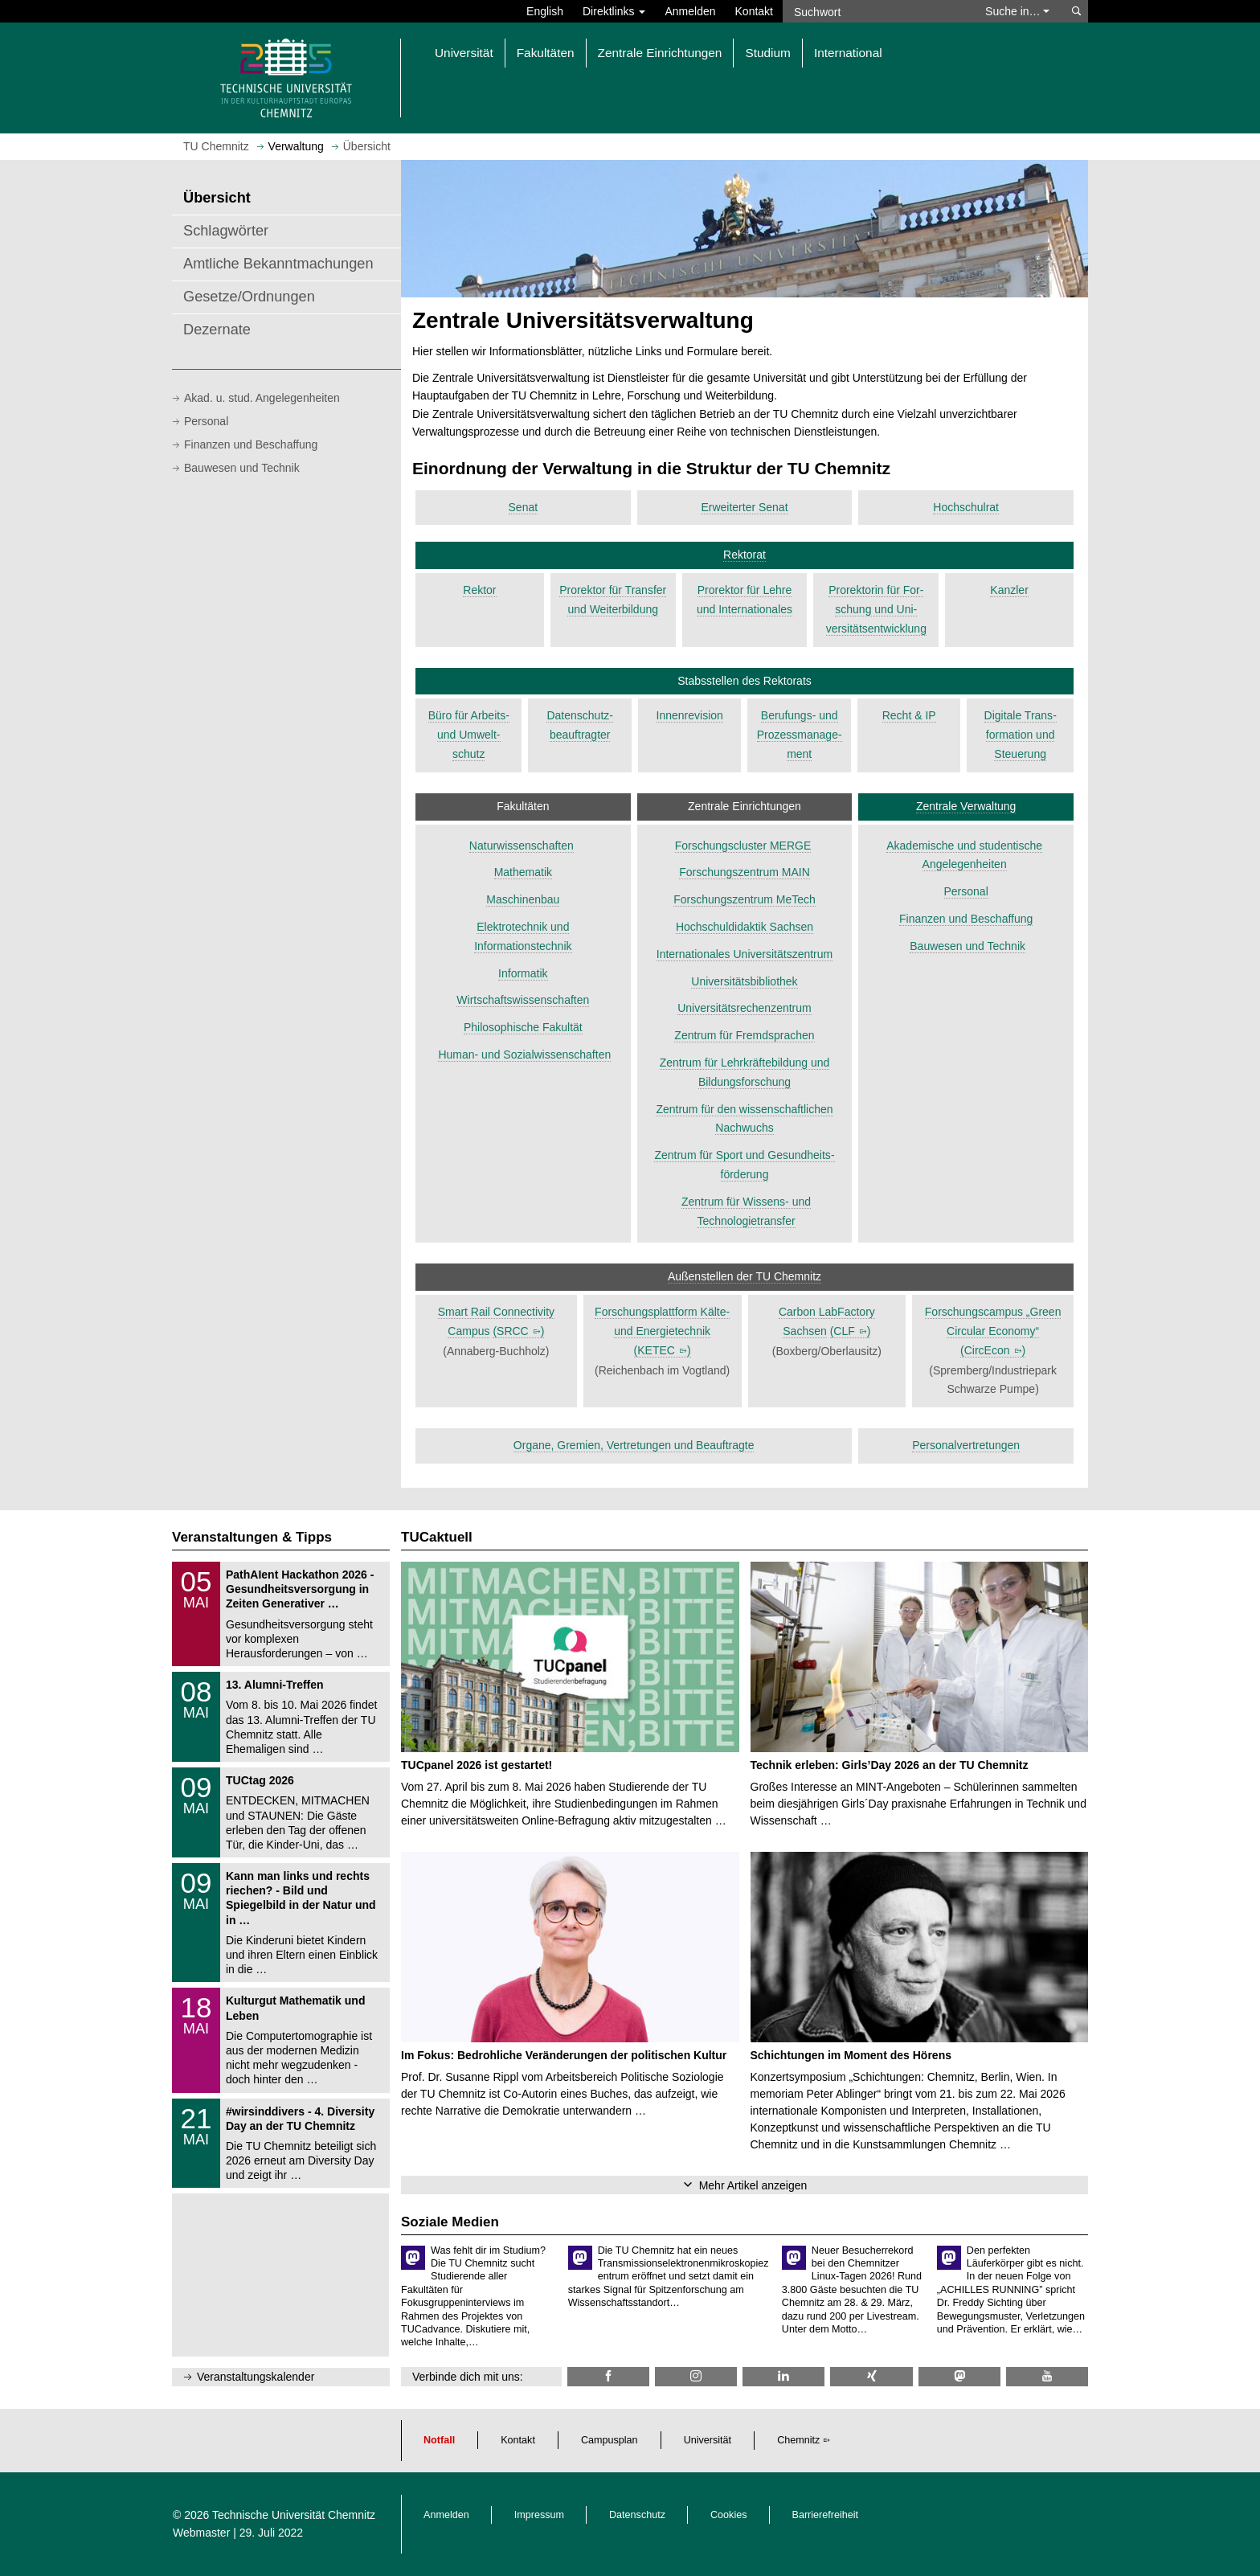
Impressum (539, 2515)
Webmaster (201, 2532)
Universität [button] (464, 52)
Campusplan (609, 2440)
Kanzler (1009, 590)
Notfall (439, 2440)
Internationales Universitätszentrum (744, 954)
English (544, 11)
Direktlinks (614, 11)
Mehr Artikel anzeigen (753, 2185)
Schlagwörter (225, 231)
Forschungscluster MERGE (743, 845)
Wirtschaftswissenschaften (522, 999)
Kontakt (754, 11)
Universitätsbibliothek (744, 981)
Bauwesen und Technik (242, 467)
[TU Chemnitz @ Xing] (871, 2376)
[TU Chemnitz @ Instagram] (696, 2376)
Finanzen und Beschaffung (250, 444)
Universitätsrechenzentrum (744, 1007)
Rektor (479, 590)
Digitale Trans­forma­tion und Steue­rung (1020, 734)
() (518, 1331)
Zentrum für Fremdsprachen (744, 1035)
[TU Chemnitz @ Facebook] (608, 2376)
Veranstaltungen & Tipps (252, 1537)
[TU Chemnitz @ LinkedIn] (783, 2376)
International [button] (848, 52)
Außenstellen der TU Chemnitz (744, 1276)
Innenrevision (690, 715)
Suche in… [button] (1017, 11)
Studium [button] (767, 52)
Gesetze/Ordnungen (249, 297)
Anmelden (690, 11)
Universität (708, 2440)
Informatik (522, 973)
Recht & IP (909, 715)
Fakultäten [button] (546, 52)
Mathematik (523, 872)
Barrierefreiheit (825, 2515)
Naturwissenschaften (521, 845)
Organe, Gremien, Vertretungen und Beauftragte (634, 1445)
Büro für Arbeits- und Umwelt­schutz (468, 734)
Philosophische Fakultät (523, 1027)
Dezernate (217, 329)
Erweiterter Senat (744, 507)
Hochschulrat (966, 507)
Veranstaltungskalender (255, 2376)
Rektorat (744, 554)
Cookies (728, 2515)
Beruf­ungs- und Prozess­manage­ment (799, 734)
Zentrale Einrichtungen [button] (660, 52)
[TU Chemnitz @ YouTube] (1047, 2376)
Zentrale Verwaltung (966, 806)
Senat (523, 507)
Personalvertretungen (966, 1445)
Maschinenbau (522, 899)
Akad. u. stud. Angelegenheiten (262, 397)
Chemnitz (798, 2440)
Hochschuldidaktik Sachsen (744, 926)
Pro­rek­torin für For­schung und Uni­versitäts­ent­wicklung (876, 609)
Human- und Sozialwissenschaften (524, 1054)
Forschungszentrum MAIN (744, 872)
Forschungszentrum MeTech (744, 899)
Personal (206, 421)
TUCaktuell (436, 1537)
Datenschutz (637, 2515)
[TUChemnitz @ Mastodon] (959, 2376)
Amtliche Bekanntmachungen (278, 264)
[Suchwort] (876, 11)
